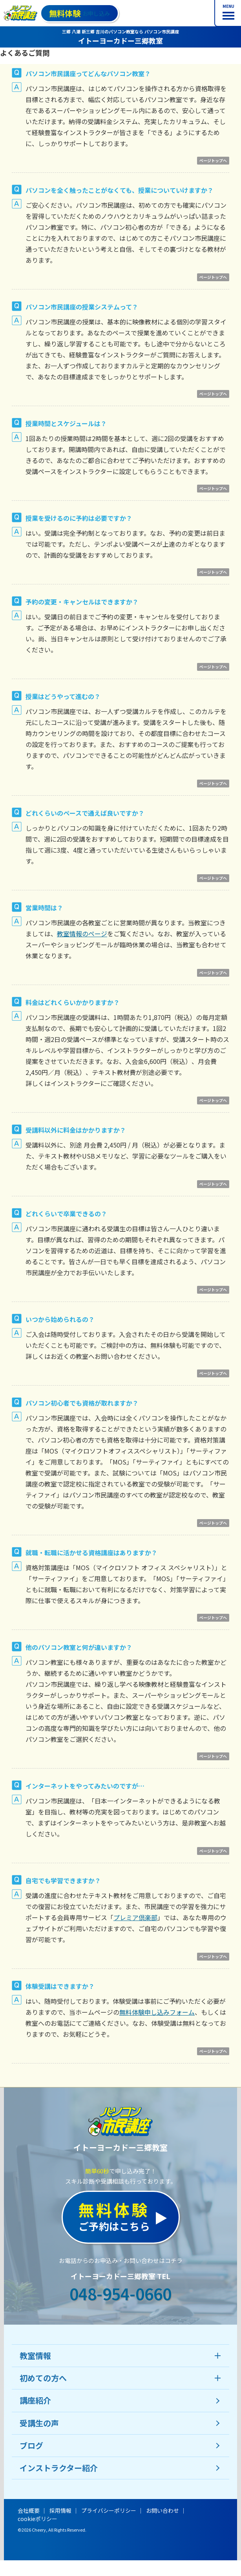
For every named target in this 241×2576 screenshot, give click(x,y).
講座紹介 (35, 2400)
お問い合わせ (162, 2510)
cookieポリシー (37, 2519)
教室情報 (35, 2355)
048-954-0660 (120, 2293)
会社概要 (29, 2510)
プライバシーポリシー (108, 2510)
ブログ (31, 2445)
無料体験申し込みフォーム (157, 2012)
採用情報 (60, 2510)
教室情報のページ (82, 933)
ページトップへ (213, 160)
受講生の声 (39, 2423)
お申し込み (79, 13)
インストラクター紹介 (59, 2467)
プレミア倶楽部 (135, 1917)
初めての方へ (43, 2378)
